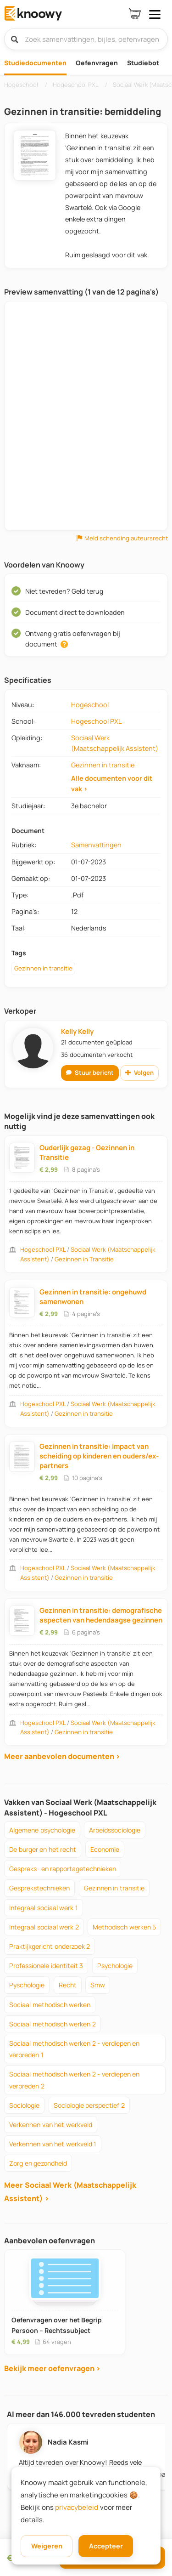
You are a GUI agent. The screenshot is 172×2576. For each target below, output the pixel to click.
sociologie (24, 2105)
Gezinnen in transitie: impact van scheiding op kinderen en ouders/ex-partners (99, 1455)
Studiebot (143, 62)
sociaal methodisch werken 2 (52, 2024)
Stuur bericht (90, 1072)
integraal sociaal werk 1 (43, 1907)
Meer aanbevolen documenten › (62, 1756)
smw (97, 1984)
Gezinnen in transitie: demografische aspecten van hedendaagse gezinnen (100, 1615)
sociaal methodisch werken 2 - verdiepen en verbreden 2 (74, 2080)
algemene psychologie (42, 1830)
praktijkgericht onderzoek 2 (49, 1946)
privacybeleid (76, 2507)
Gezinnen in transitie (102, 764)
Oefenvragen (97, 62)
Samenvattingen (96, 844)
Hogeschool (90, 704)
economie (104, 1849)
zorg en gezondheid (38, 2163)
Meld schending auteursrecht (122, 538)
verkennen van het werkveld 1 (52, 2143)
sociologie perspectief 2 (89, 2105)
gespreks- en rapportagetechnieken (62, 1868)
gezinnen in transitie (114, 1888)
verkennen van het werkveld (50, 2124)
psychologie (115, 1965)
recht (68, 1984)
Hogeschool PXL (96, 721)
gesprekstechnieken (39, 1888)
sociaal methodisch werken (49, 2004)
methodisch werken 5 (124, 1927)
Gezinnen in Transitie (84, 1259)
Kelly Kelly (77, 1031)
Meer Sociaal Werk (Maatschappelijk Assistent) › (70, 2191)
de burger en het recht (42, 1849)
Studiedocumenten (35, 62)
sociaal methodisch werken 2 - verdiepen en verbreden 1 (74, 2049)
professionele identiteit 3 (46, 1965)
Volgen (139, 1072)
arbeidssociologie (114, 1830)
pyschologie (26, 1984)
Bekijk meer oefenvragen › (52, 2368)
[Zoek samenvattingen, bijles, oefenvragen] (85, 39)
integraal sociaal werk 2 (44, 1927)
